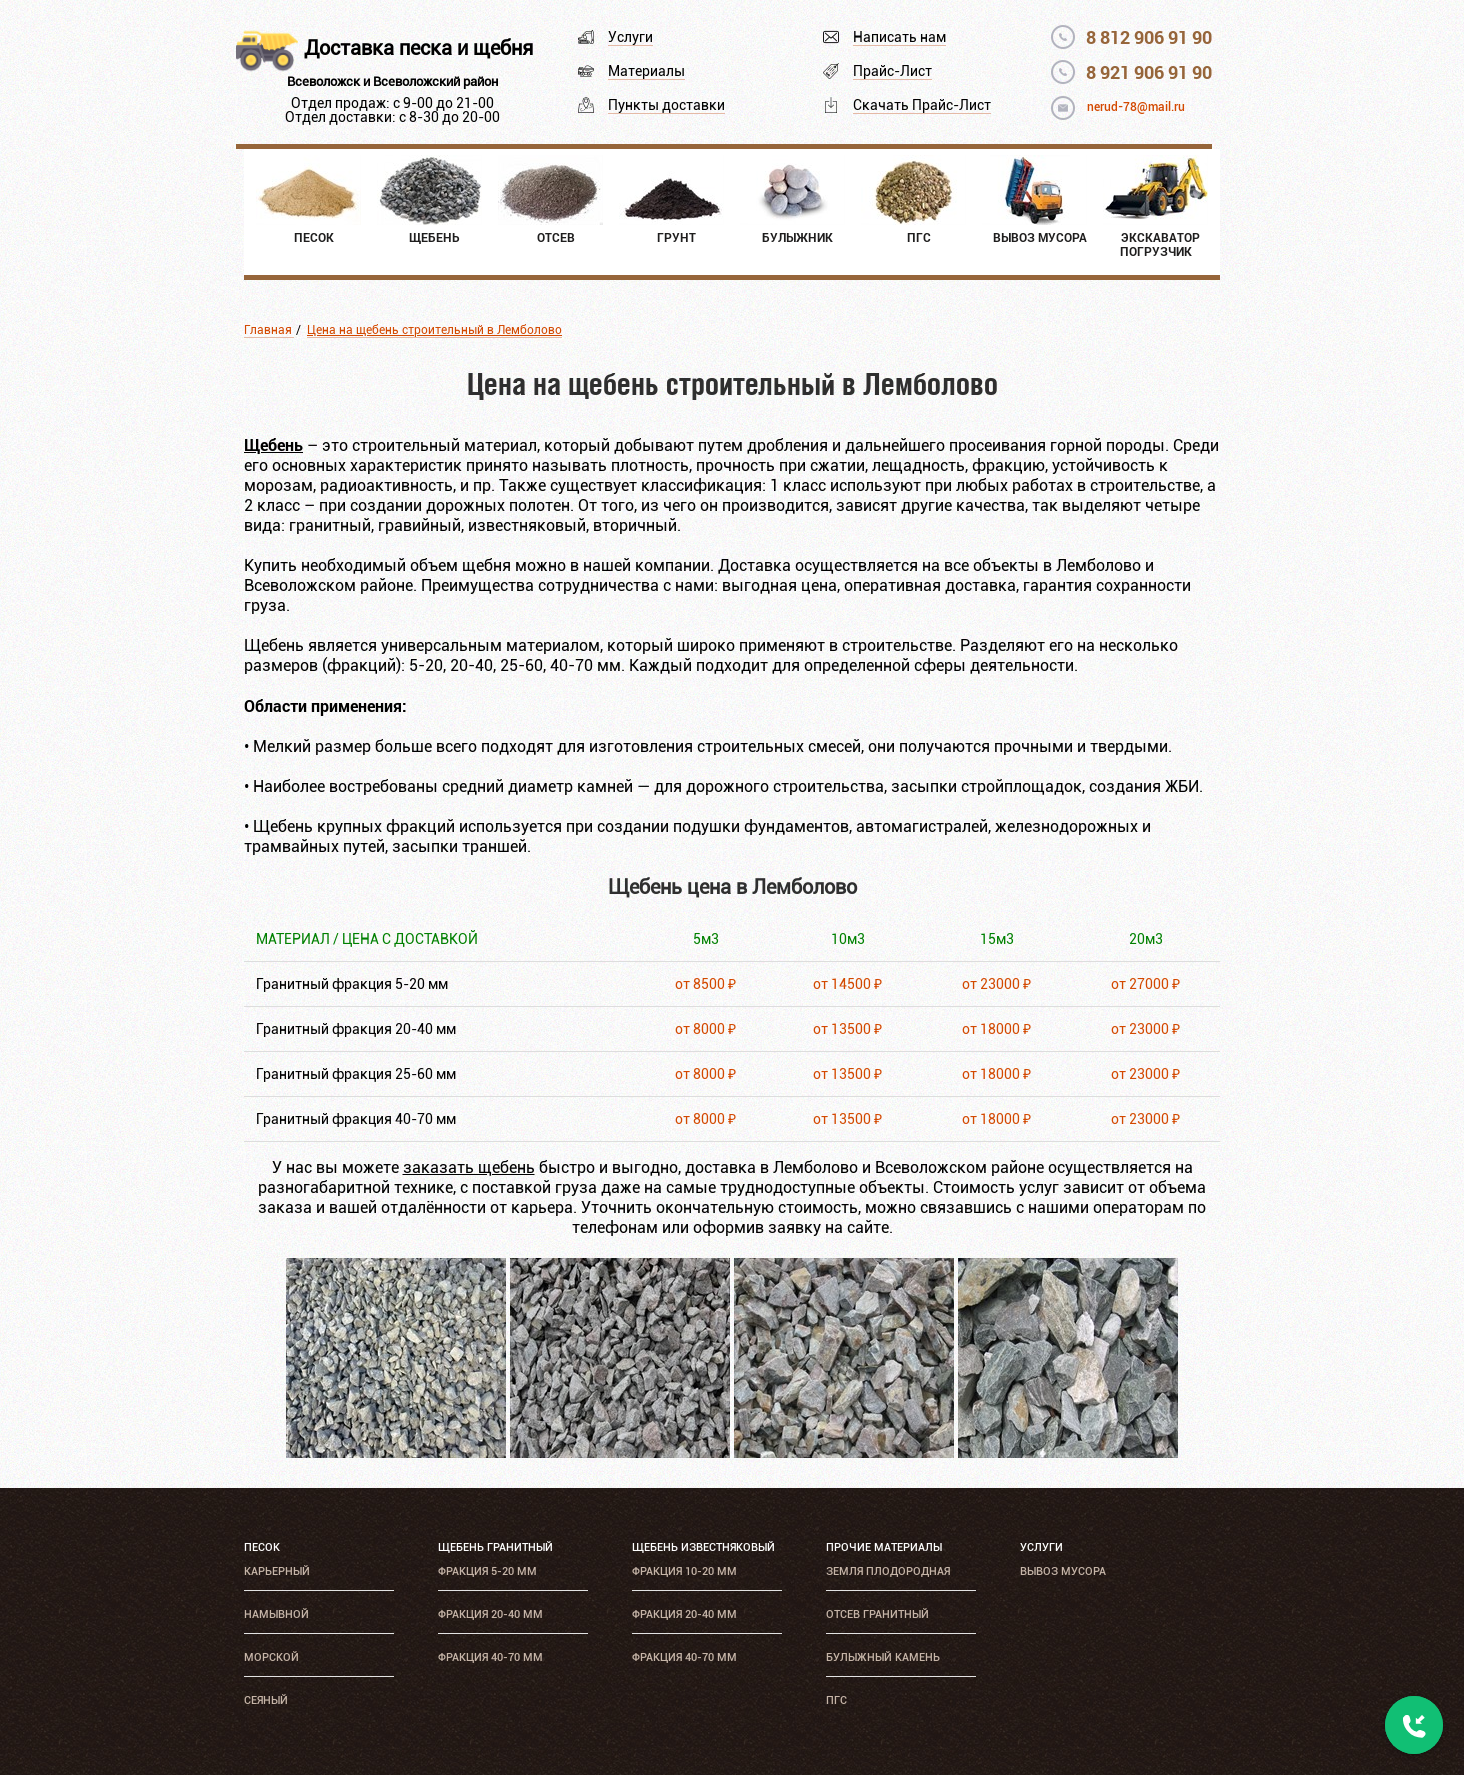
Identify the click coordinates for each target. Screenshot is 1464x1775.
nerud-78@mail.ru (1136, 107)
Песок (262, 1547)
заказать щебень (469, 1167)
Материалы (646, 71)
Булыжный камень (883, 1657)
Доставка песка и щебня (418, 48)
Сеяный (266, 1700)
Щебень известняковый (703, 1547)
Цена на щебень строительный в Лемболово (434, 330)
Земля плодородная (888, 1571)
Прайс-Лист (892, 71)
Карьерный (277, 1571)
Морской (271, 1657)
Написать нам (899, 37)
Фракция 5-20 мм (487, 1571)
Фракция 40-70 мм (490, 1657)
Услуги (630, 37)
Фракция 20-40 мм (490, 1614)
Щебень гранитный (495, 1547)
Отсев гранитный (877, 1614)
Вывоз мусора (1063, 1571)
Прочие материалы (884, 1547)
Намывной (276, 1614)
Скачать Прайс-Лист (922, 105)
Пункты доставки (666, 105)
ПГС (836, 1700)
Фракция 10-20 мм (684, 1571)
